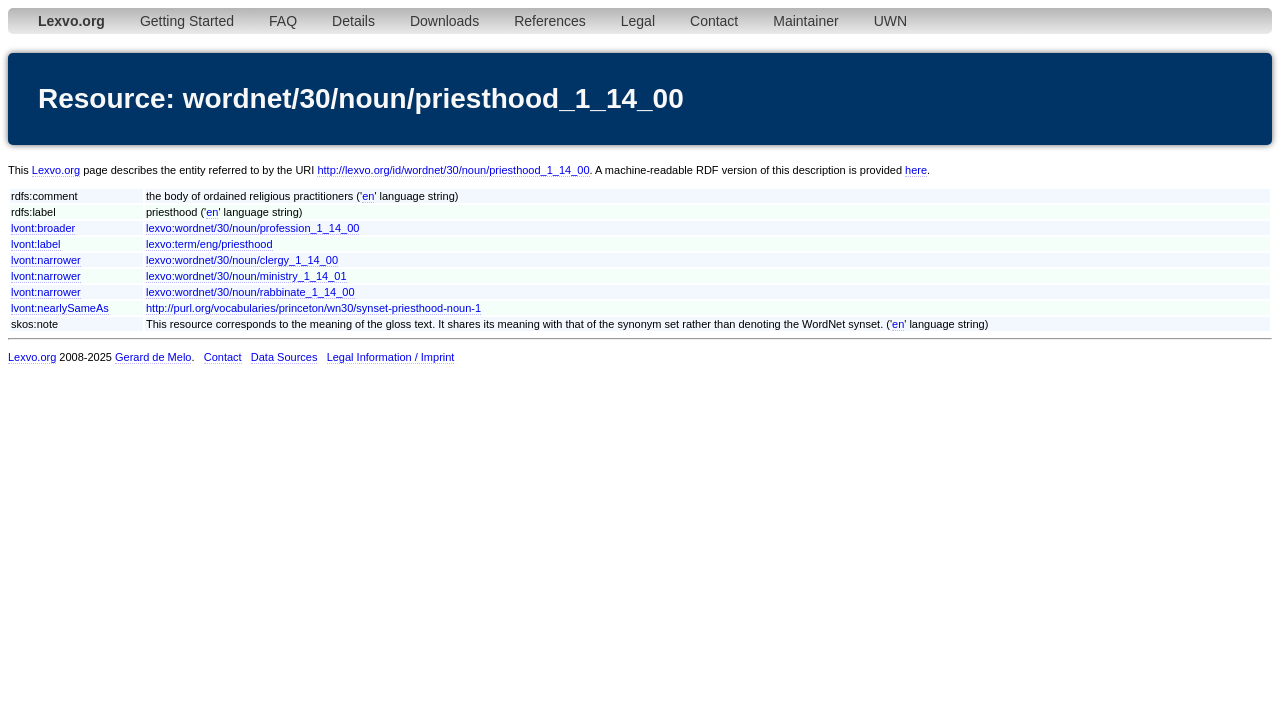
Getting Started (187, 21)
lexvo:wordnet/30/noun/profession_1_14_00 (252, 228)
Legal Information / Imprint (391, 357)
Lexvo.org (56, 170)
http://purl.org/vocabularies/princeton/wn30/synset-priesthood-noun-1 (313, 308)
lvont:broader (43, 228)
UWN (890, 21)
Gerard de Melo (153, 357)
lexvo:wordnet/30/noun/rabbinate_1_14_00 (250, 292)
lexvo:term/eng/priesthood (209, 244)
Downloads (444, 21)
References (550, 21)
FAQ (283, 21)
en (368, 196)
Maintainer (805, 21)
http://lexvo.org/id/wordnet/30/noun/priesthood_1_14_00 (453, 170)
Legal (638, 21)
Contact (714, 21)
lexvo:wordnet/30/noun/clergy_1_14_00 (242, 260)
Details (353, 21)
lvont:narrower (46, 260)
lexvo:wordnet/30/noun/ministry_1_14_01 (246, 276)
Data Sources (284, 357)
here (916, 170)
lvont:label (36, 244)
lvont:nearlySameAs (60, 308)
